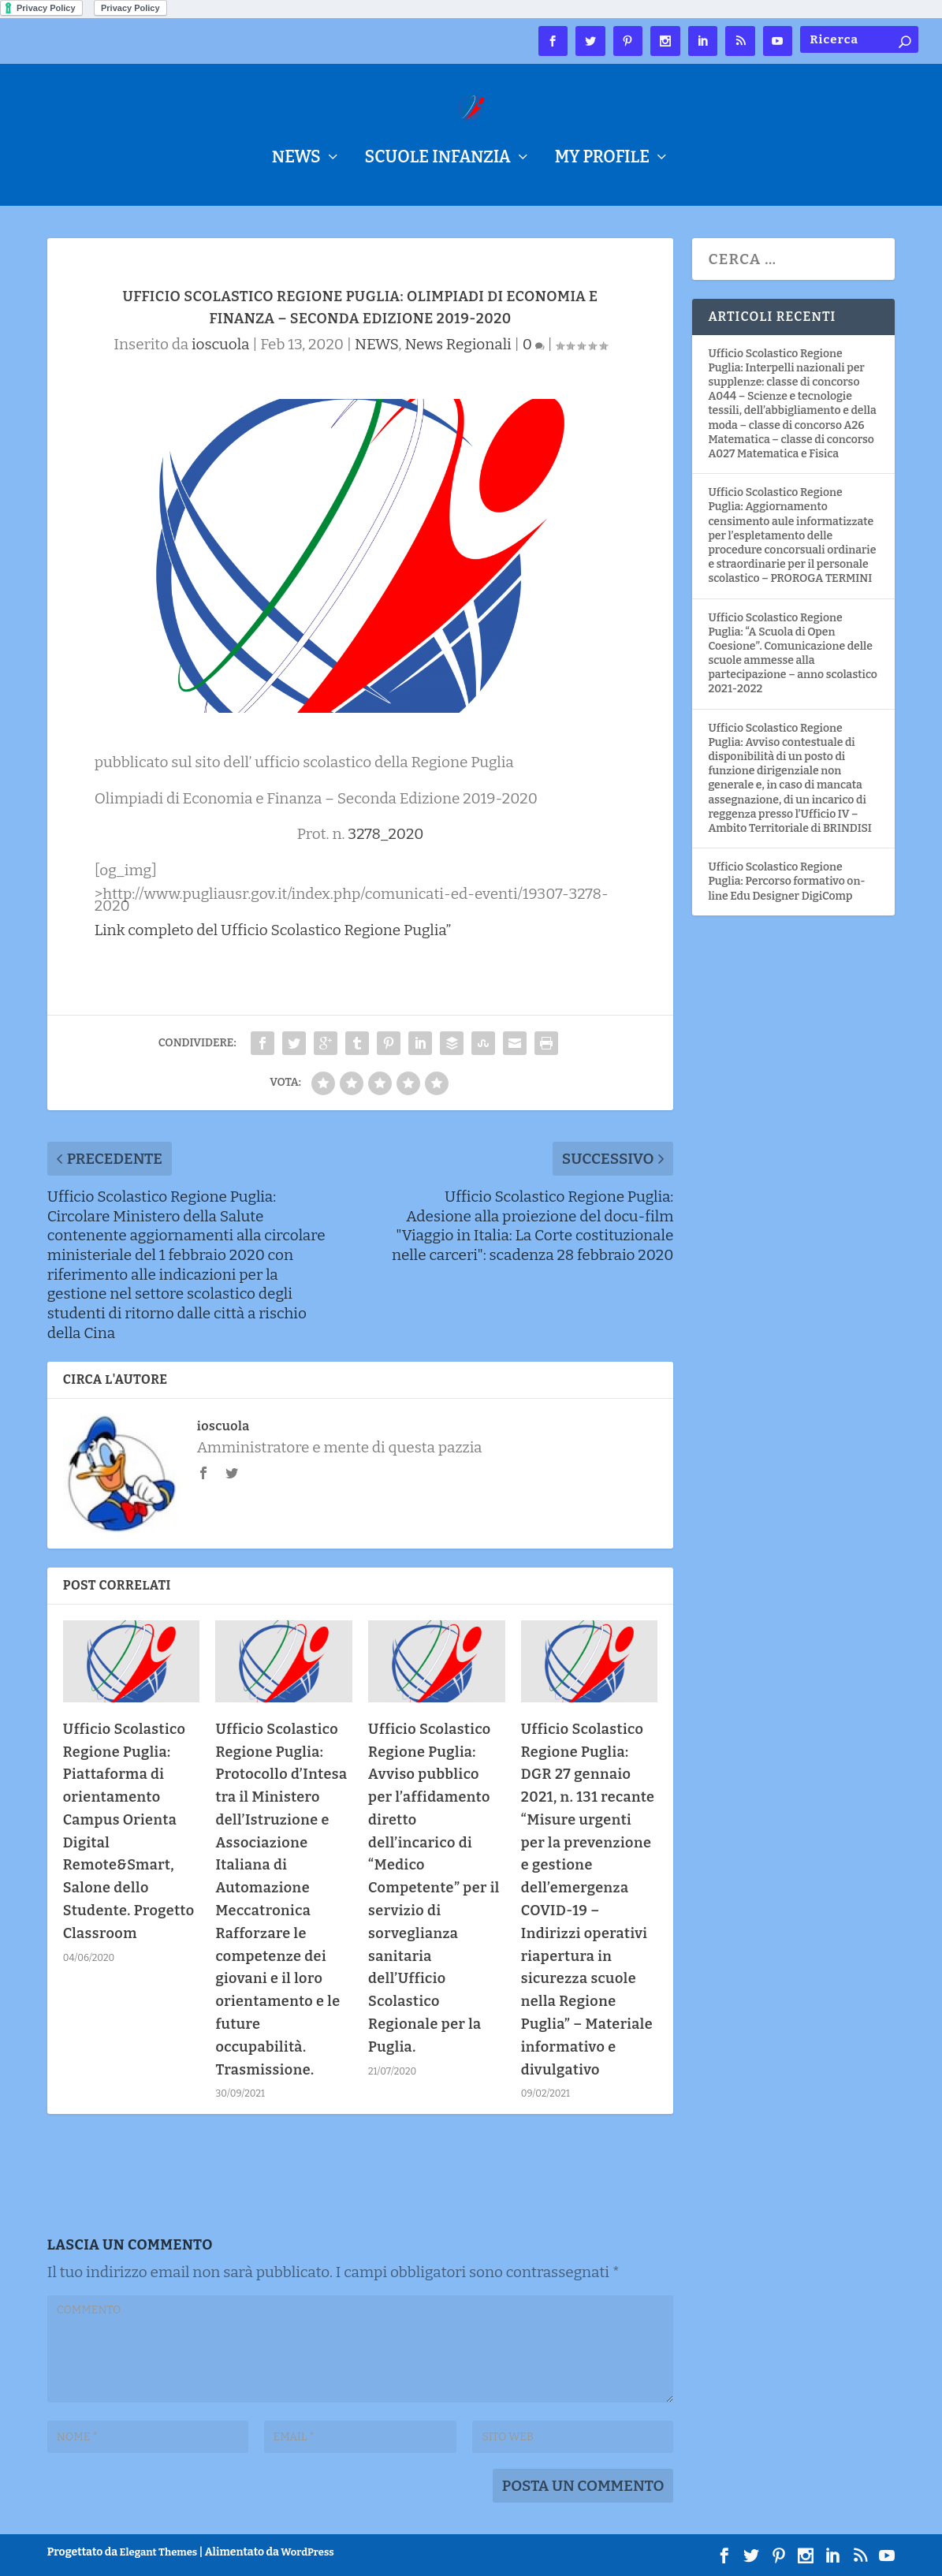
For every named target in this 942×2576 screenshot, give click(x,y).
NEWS (296, 159)
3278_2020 (385, 834)
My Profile (602, 159)
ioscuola (220, 344)
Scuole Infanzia (438, 159)
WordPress (307, 2552)
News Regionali (457, 344)
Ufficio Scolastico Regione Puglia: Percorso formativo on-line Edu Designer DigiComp (786, 881)
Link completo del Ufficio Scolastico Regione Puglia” (273, 930)
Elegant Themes (159, 2552)
